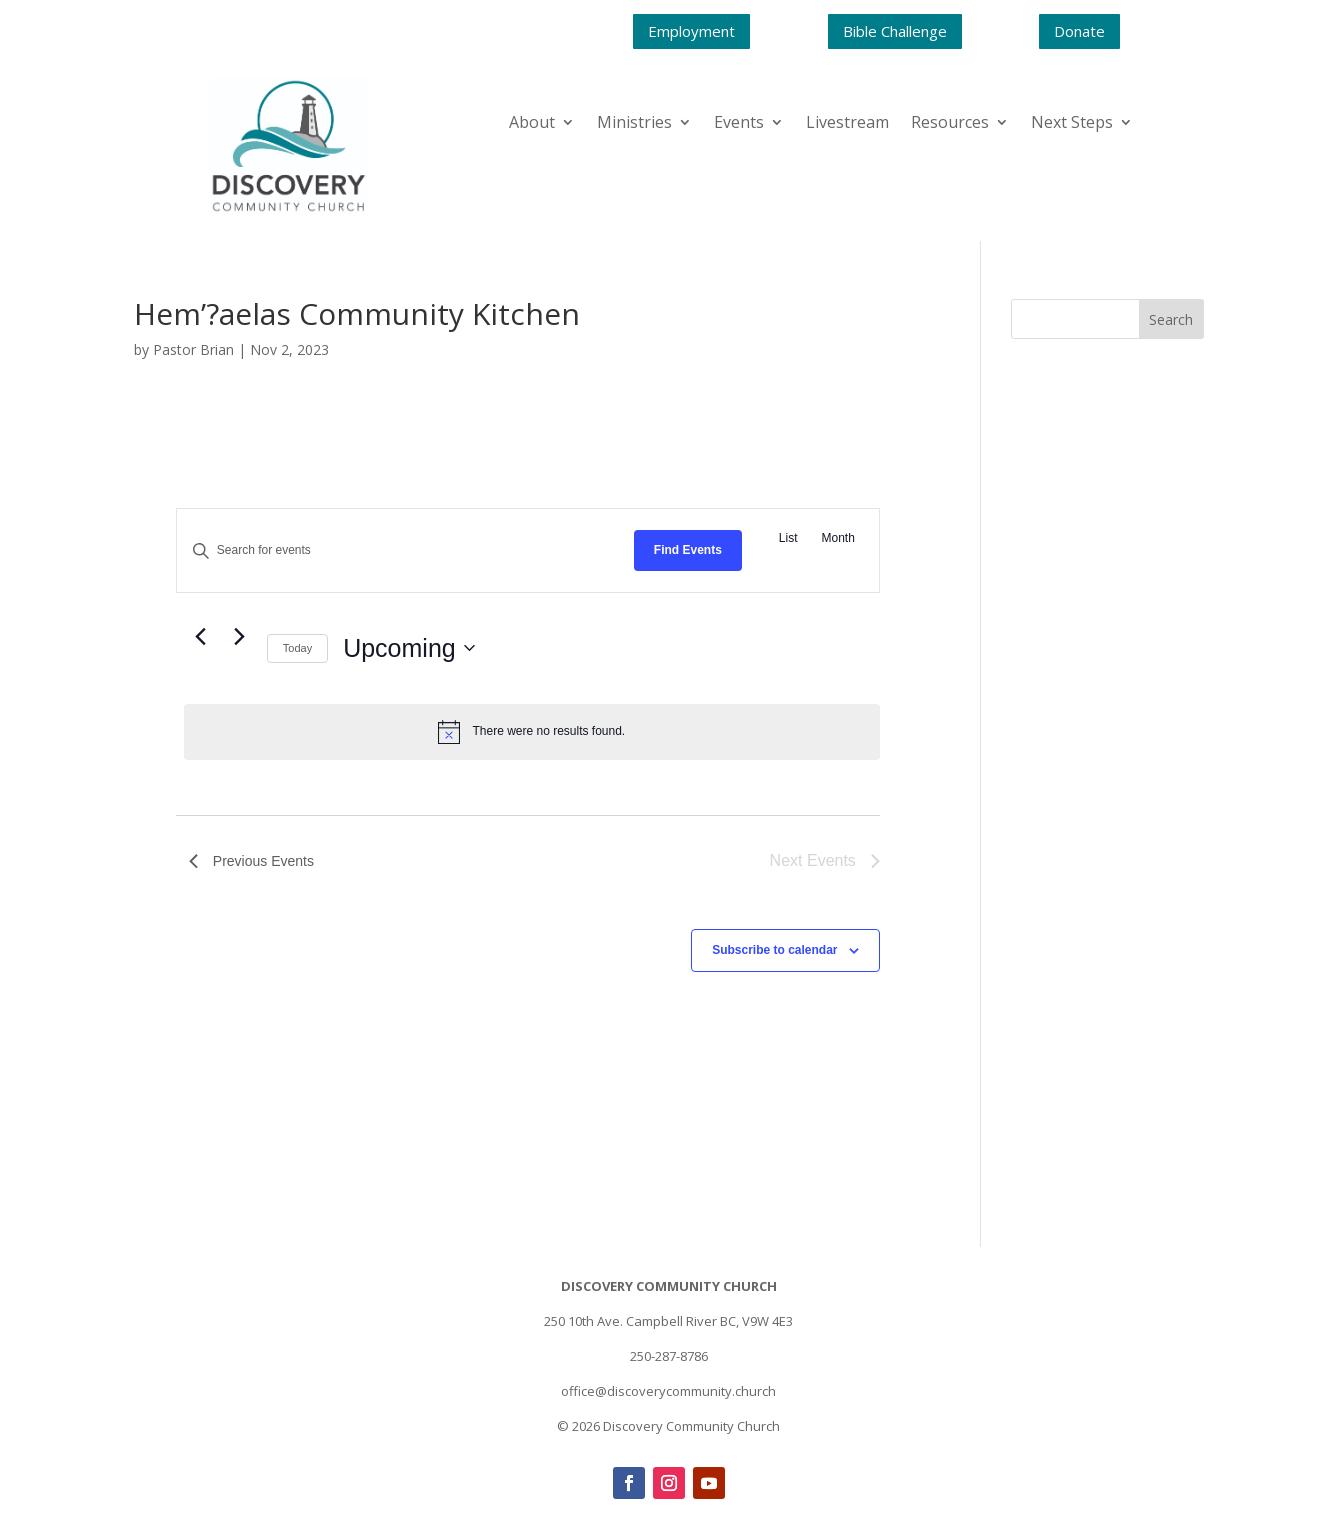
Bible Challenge (895, 31)
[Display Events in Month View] (838, 538)
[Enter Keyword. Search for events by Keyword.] (405, 550)
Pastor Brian (193, 349)
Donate (1079, 31)
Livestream (847, 124)
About (532, 124)
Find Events (688, 550)
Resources (950, 124)
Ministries (634, 124)
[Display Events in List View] (788, 538)
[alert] (532, 732)
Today (297, 648)
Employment (691, 31)
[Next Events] (240, 637)
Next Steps (1072, 124)
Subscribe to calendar (774, 950)
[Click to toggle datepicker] (409, 649)
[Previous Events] (201, 637)
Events (739, 124)
